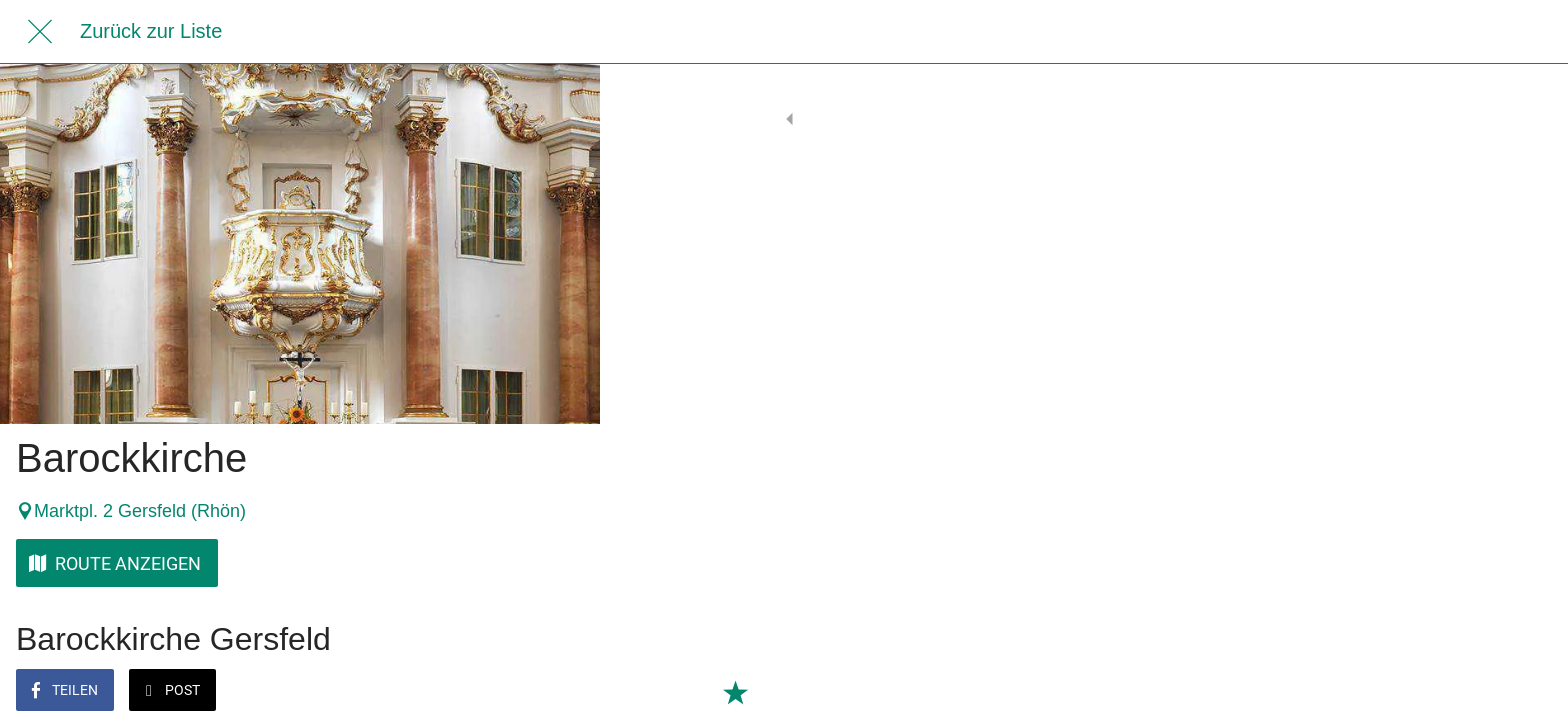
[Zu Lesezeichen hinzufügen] (560, 692)
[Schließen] (40, 32)
